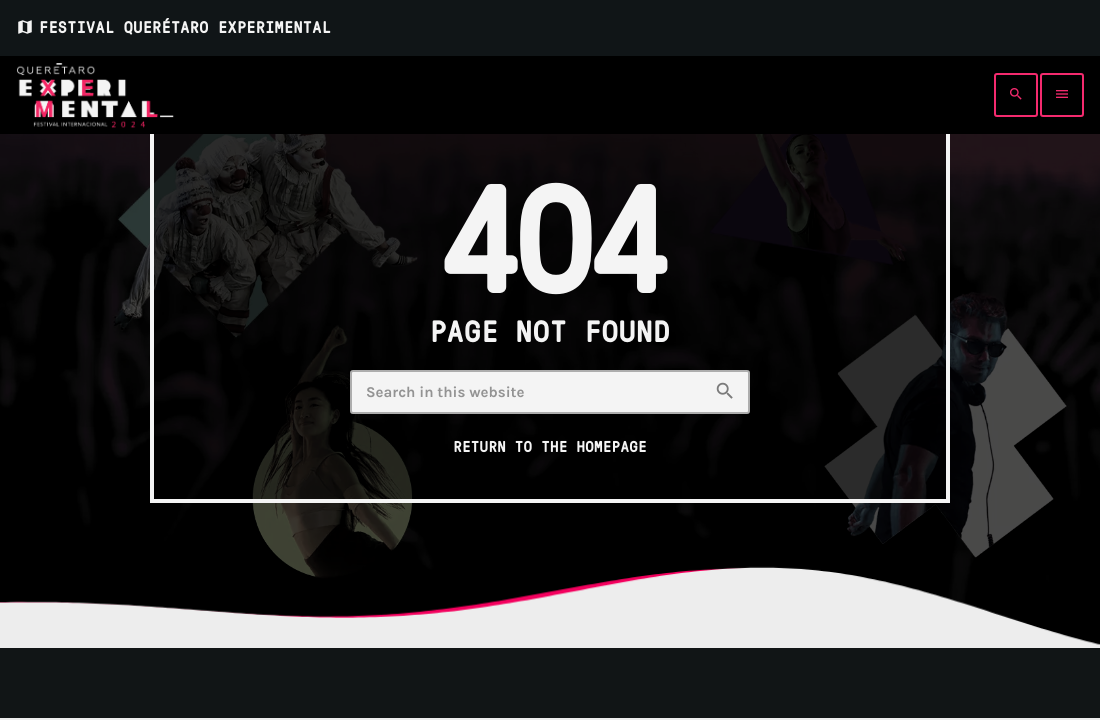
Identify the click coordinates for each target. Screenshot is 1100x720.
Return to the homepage (550, 447)
